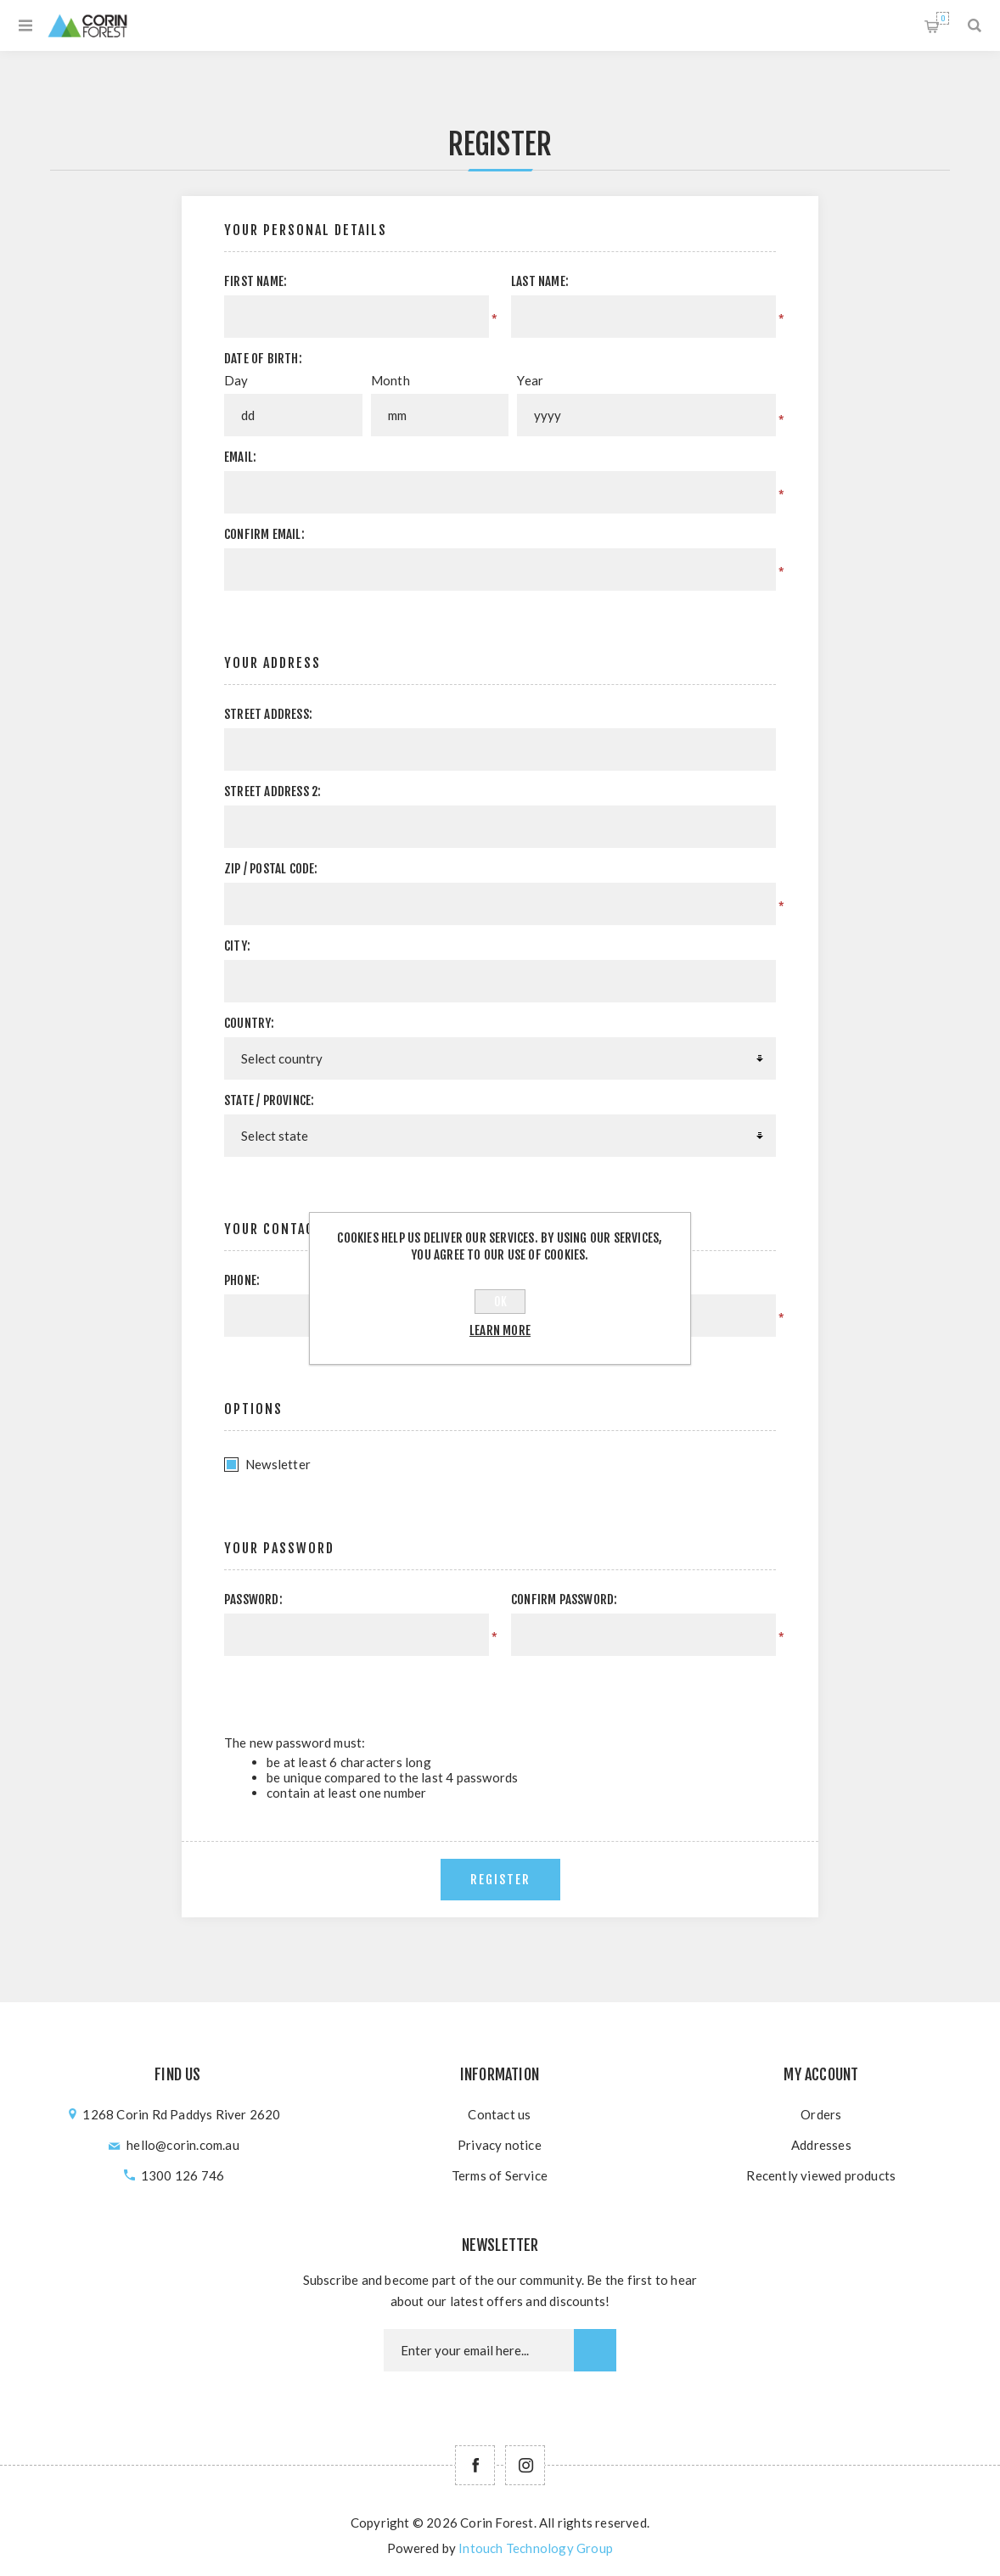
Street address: (268, 714)
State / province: (269, 1100)
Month (390, 380)
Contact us (499, 2114)
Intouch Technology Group (535, 2548)
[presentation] (632, 1689)
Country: (249, 1023)
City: (237, 946)
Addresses (821, 2144)
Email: (240, 457)
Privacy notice (500, 2144)
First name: (255, 281)
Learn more (500, 1330)
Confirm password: (564, 1599)
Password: (253, 1599)
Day (236, 380)
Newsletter (278, 1464)
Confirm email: (264, 534)
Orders (821, 2114)
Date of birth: (263, 359)
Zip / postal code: (271, 869)
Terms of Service (500, 2175)
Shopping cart (942, 18)
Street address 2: (272, 791)
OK (500, 1301)
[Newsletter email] (479, 2350)
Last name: (540, 281)
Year (530, 380)
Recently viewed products (821, 2175)
